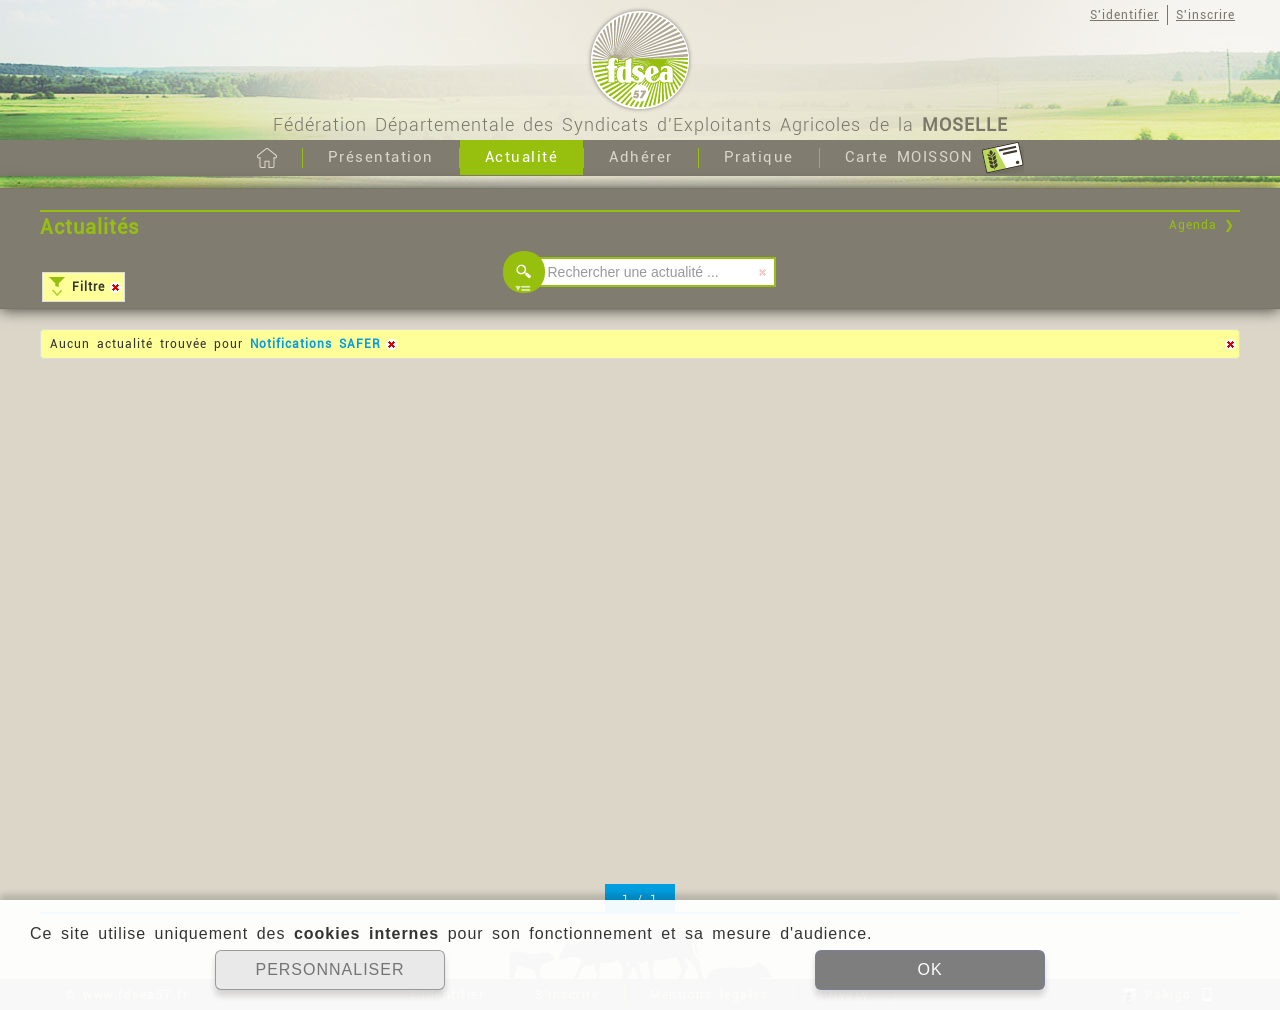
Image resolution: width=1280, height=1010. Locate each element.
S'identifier (1124, 15)
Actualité (522, 157)
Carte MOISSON (934, 158)
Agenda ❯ (1202, 225)
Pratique (759, 157)
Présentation (381, 157)
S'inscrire (1205, 15)
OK (929, 969)
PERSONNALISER (329, 969)
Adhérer (641, 157)
